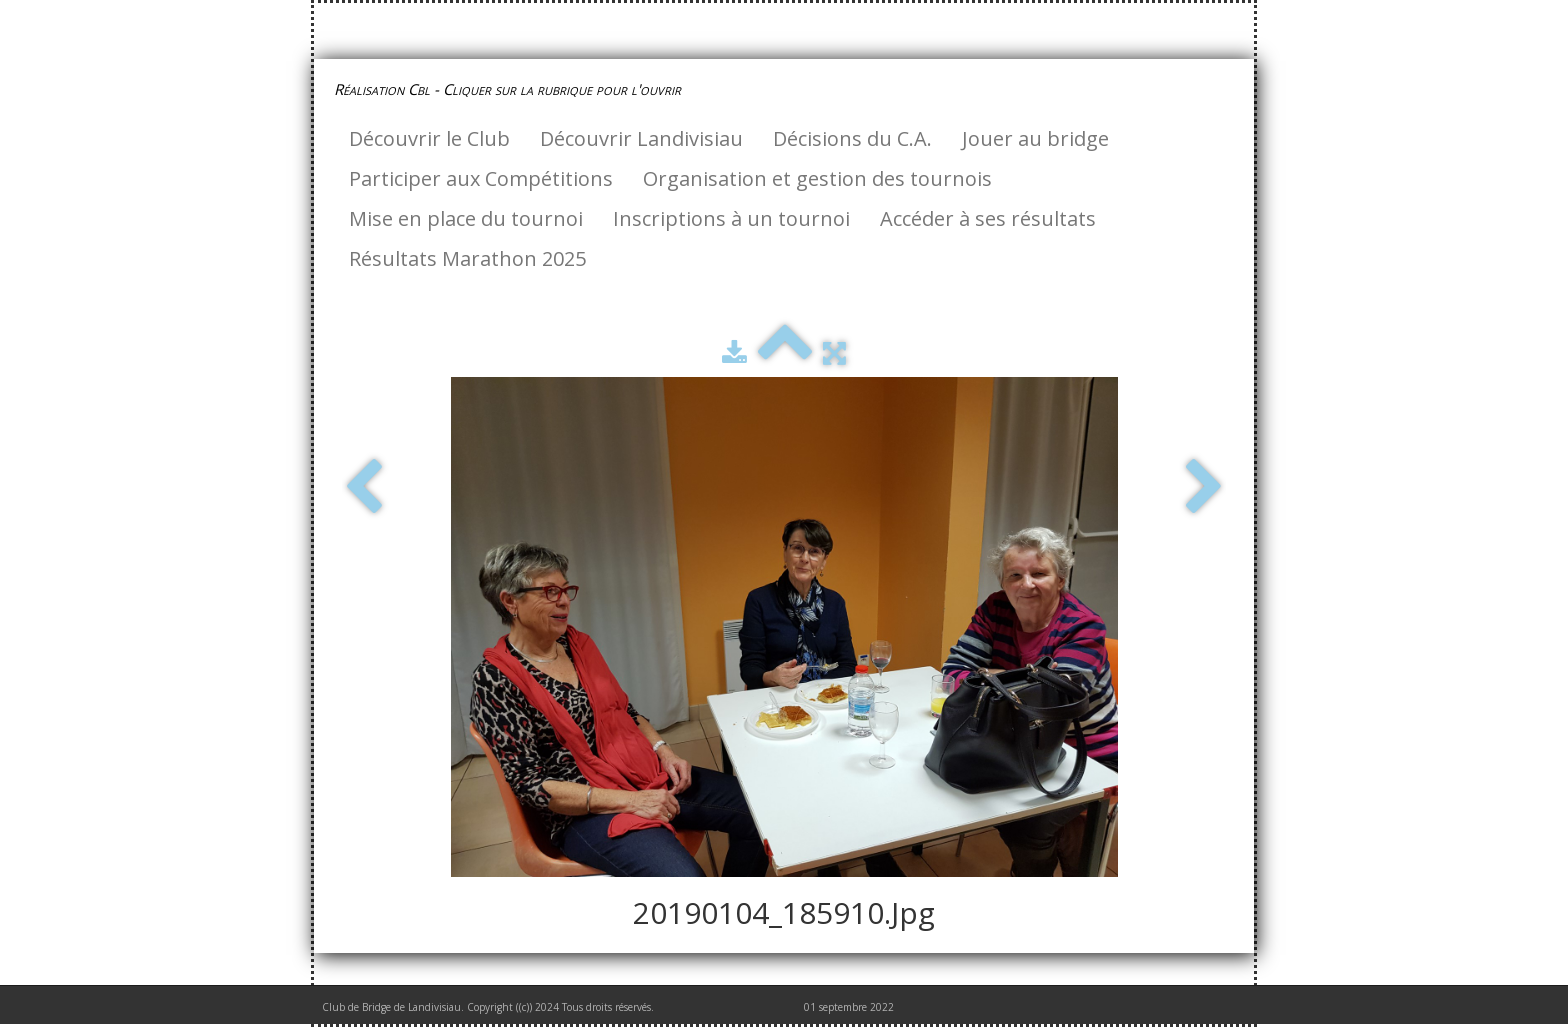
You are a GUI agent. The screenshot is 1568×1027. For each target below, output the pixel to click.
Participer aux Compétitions (481, 178)
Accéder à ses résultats (988, 218)
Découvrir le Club (429, 138)
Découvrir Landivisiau (641, 138)
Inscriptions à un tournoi (731, 218)
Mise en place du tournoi (466, 218)
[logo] (515, 89)
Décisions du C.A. (852, 138)
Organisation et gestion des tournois (817, 178)
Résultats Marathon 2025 (467, 258)
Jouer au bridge (1035, 138)
